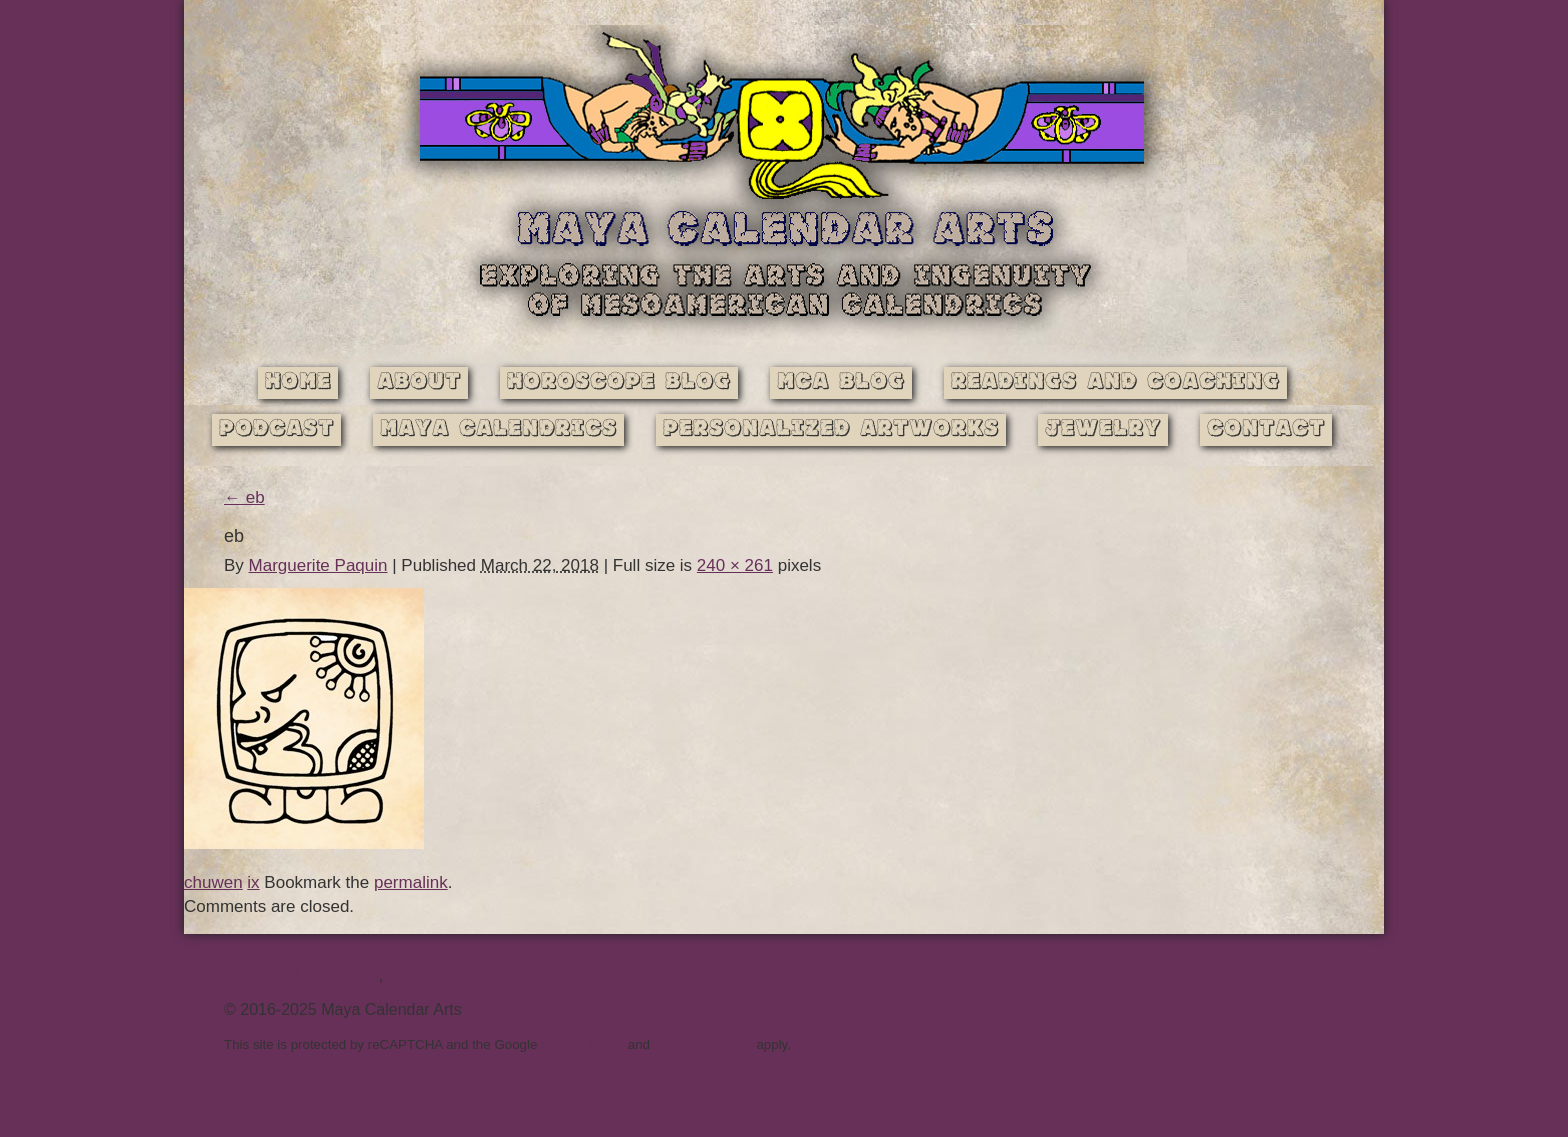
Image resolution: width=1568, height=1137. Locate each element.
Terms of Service (702, 1044)
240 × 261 (735, 565)
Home (298, 382)
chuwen (213, 882)
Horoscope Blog (619, 382)
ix (253, 882)
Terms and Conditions (301, 975)
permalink (411, 882)
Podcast (276, 429)
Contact (1266, 429)
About (419, 382)
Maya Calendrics (498, 429)
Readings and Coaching (1115, 382)
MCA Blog (841, 382)
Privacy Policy (438, 975)
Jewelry (1103, 429)
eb (244, 497)
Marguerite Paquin (318, 565)
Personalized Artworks (831, 429)
